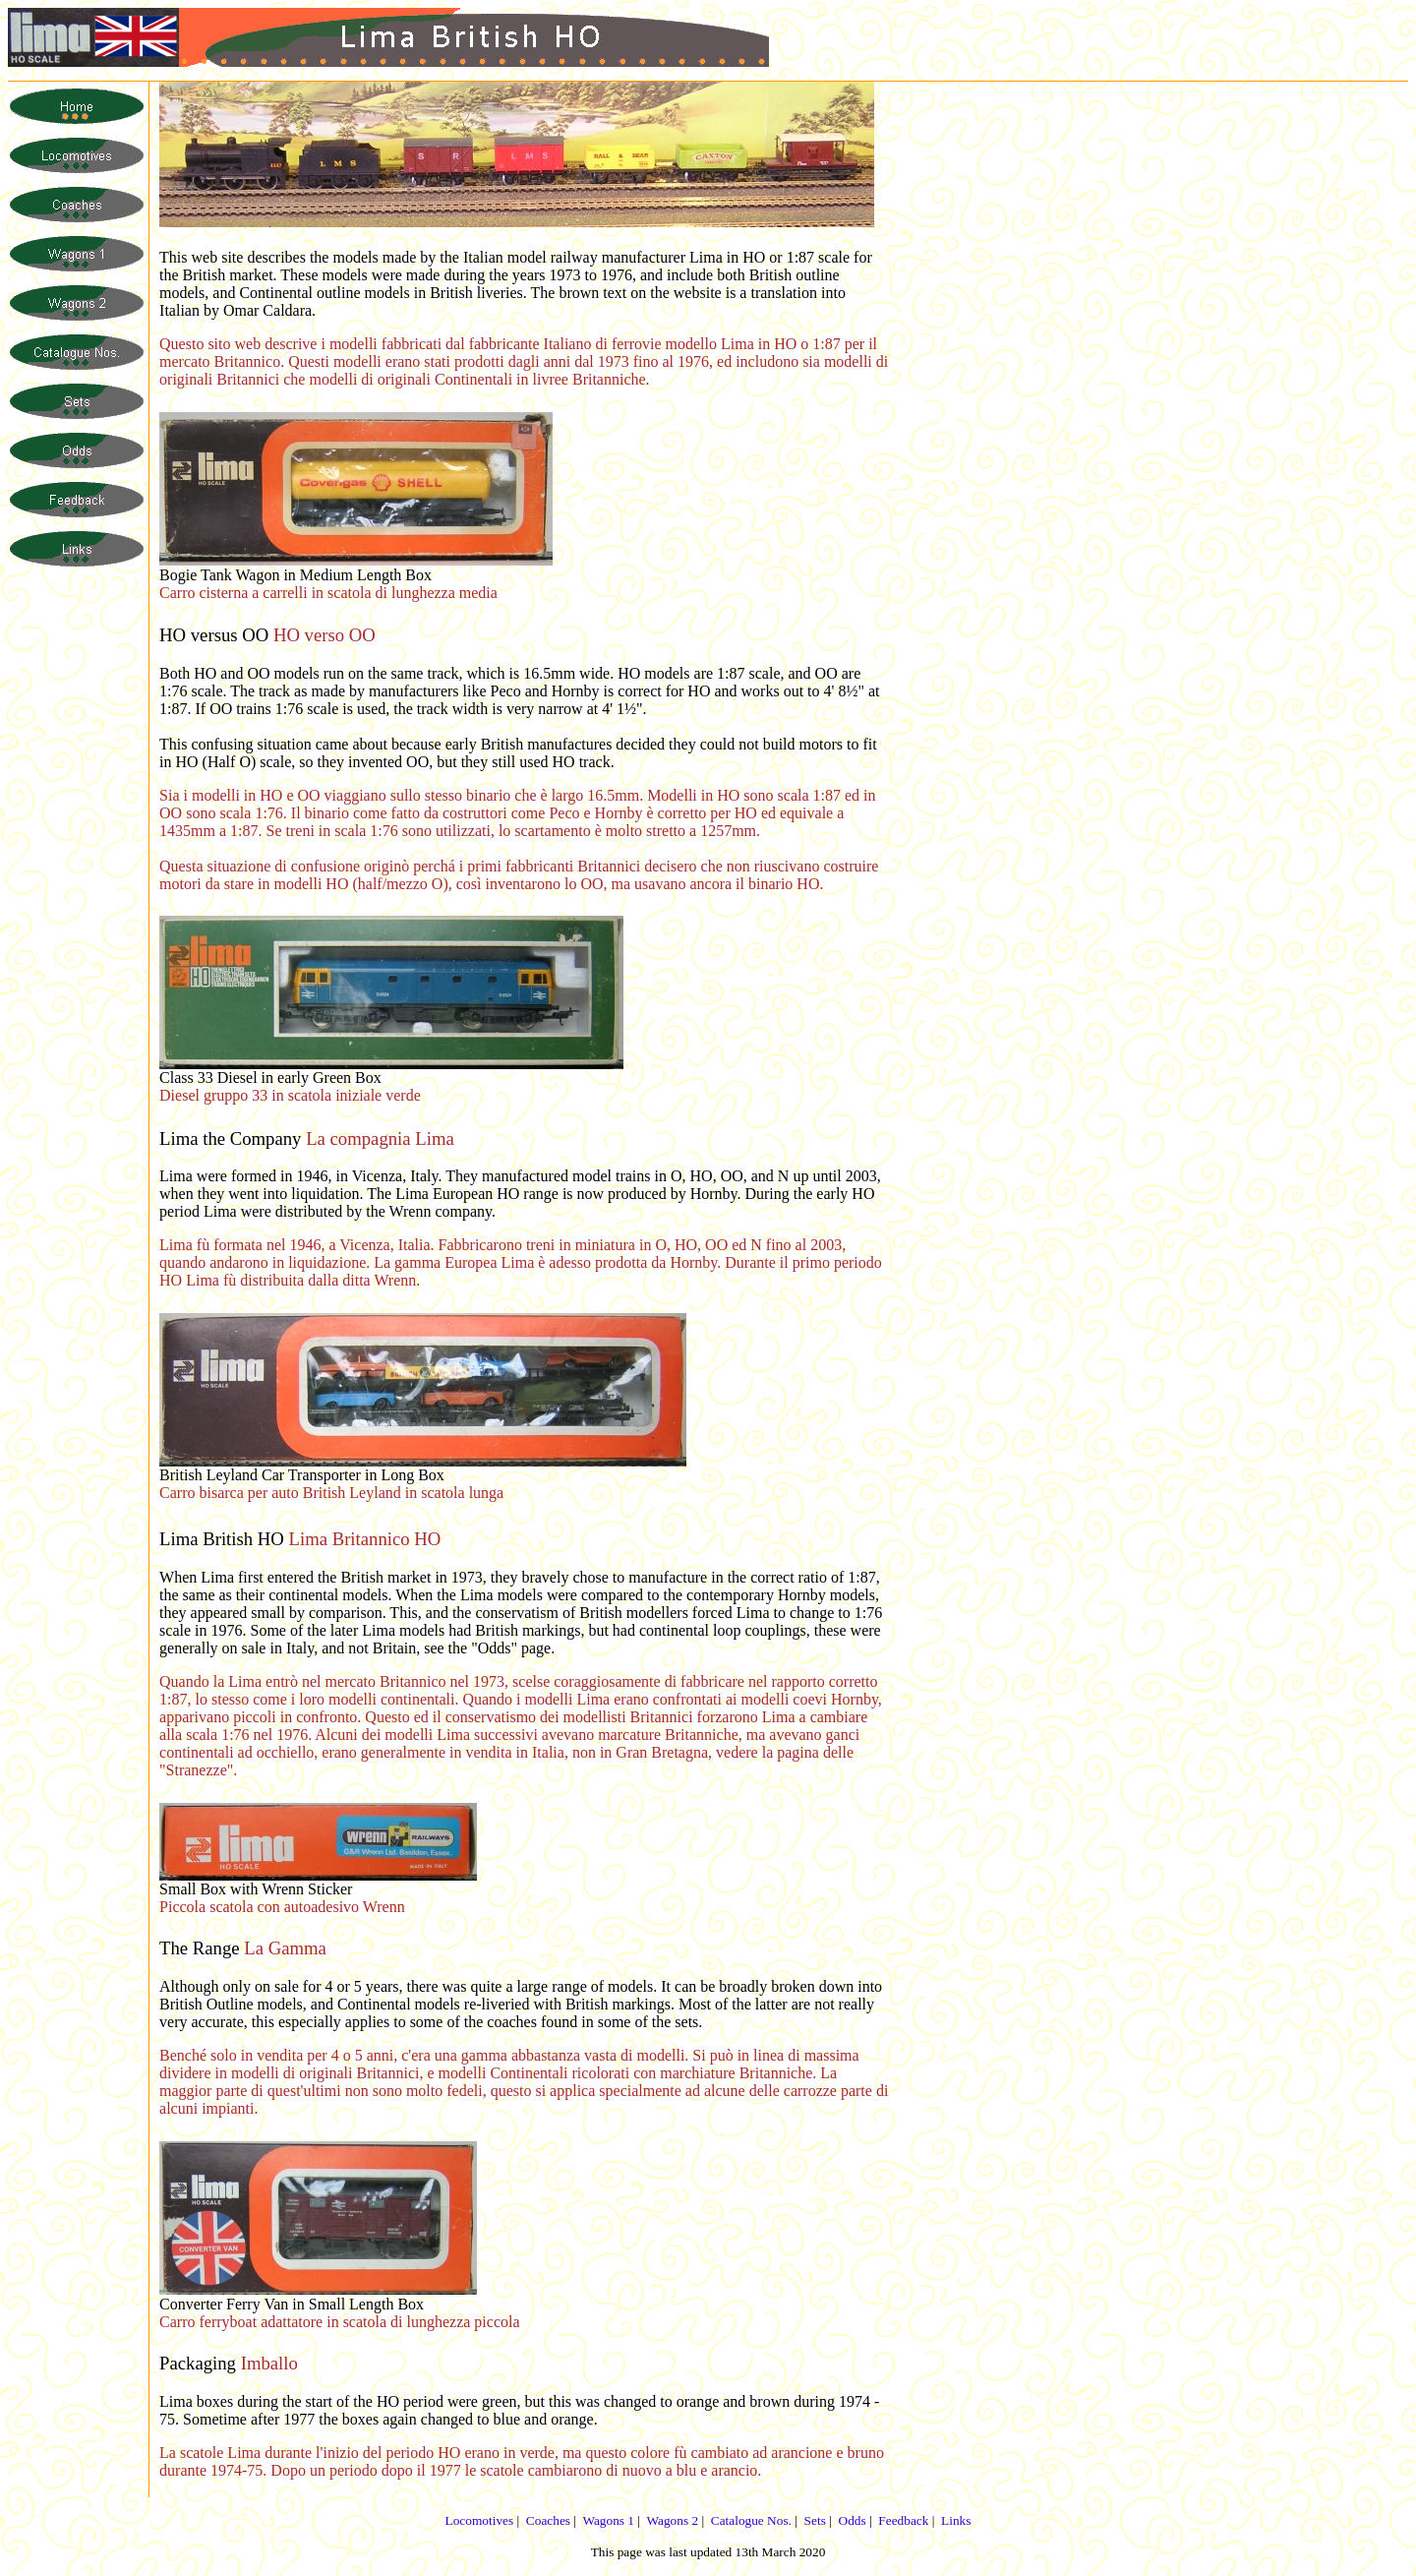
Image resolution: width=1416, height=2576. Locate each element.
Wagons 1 (608, 2520)
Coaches (548, 2520)
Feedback (903, 2520)
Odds (852, 2520)
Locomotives (479, 2520)
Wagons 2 (672, 2520)
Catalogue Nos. (751, 2520)
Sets (815, 2520)
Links (956, 2520)
